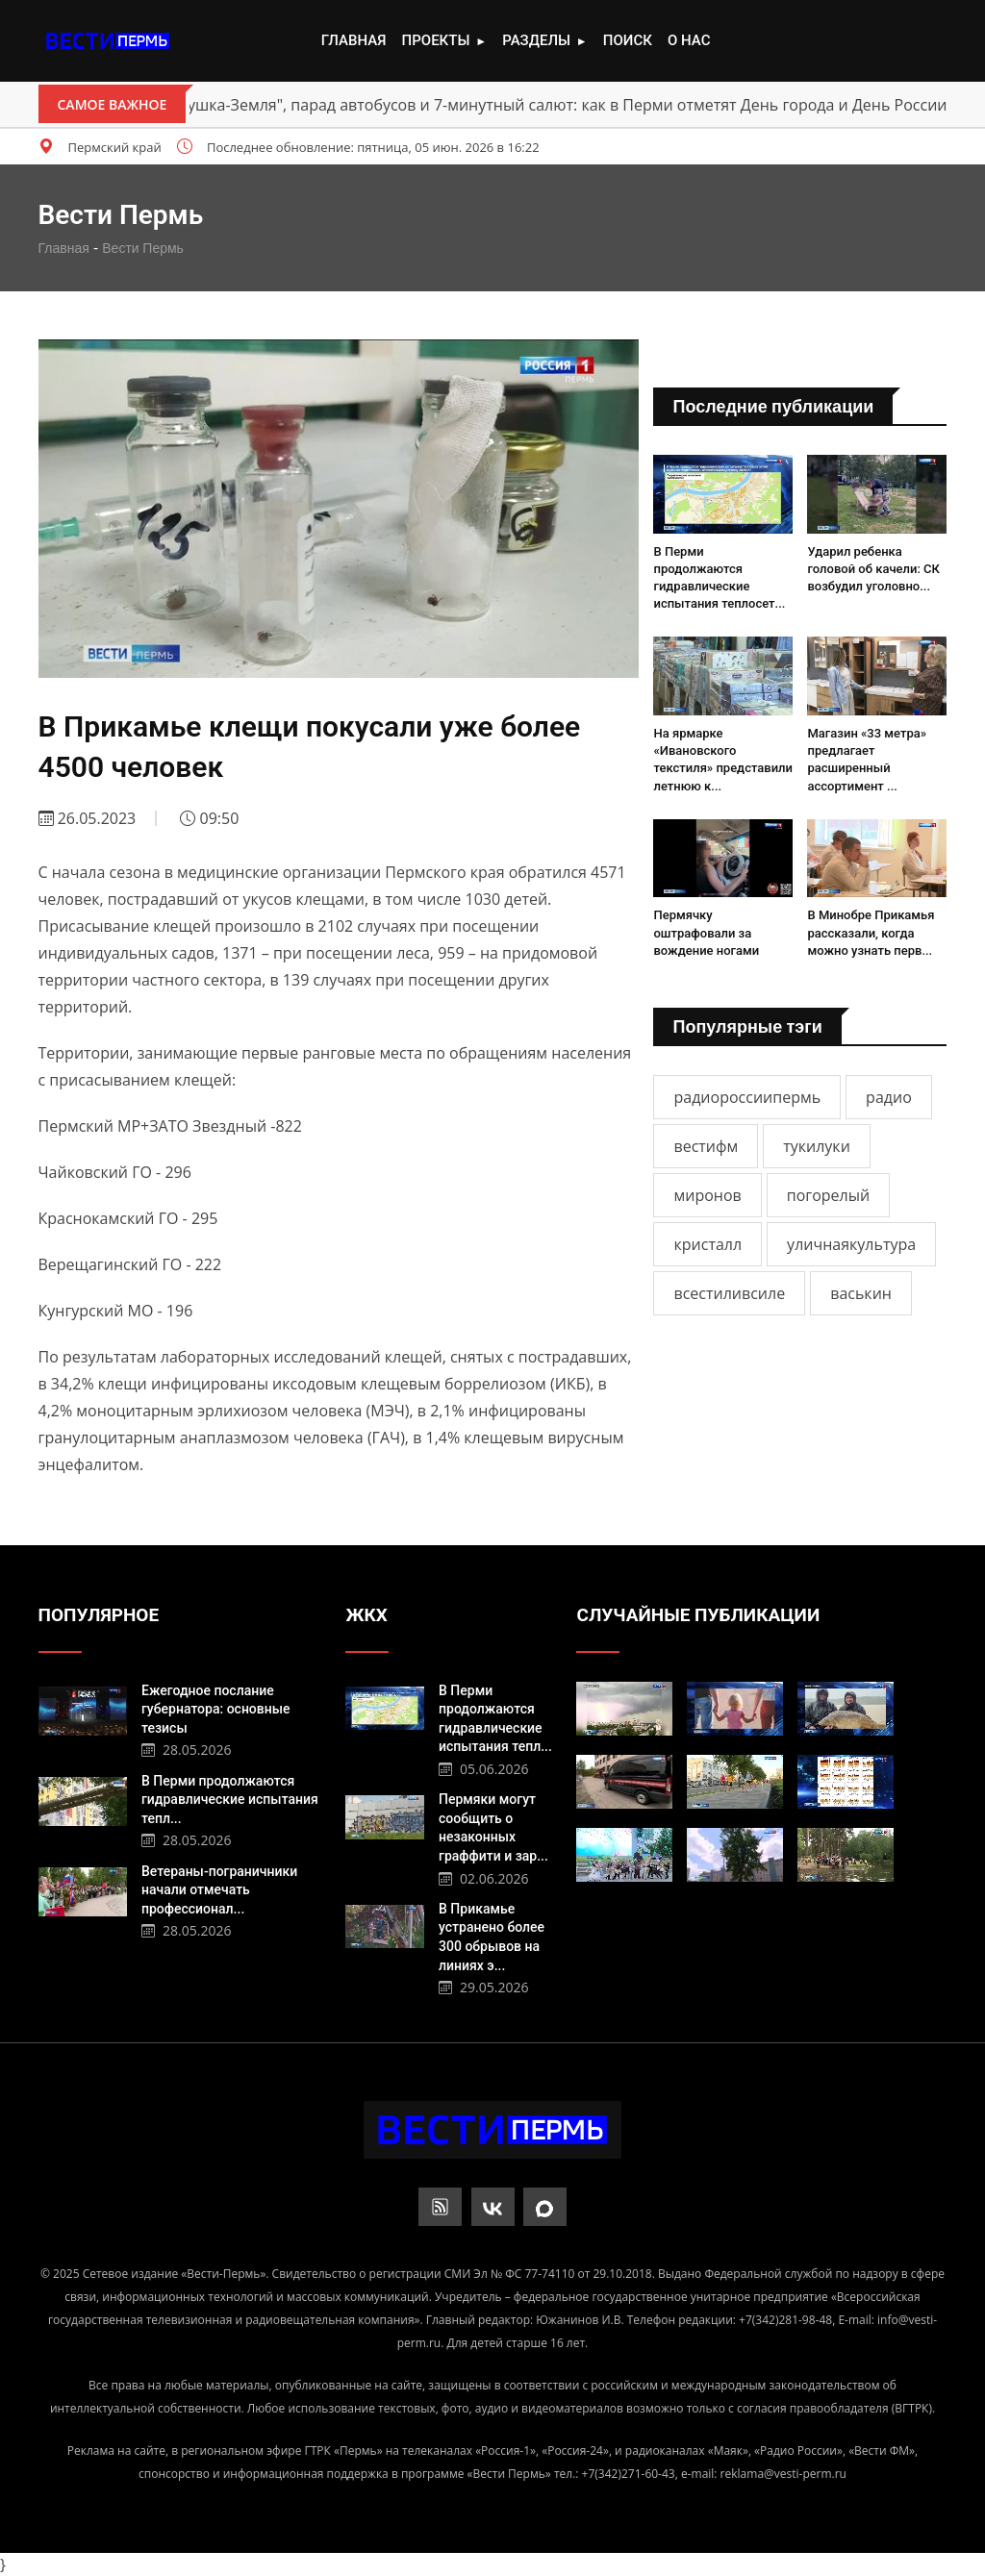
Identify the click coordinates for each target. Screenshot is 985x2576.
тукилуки (816, 1146)
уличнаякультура (851, 1244)
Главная (354, 40)
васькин (861, 1293)
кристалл (707, 1244)
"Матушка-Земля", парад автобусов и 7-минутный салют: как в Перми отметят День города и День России (549, 104)
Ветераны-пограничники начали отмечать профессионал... (219, 1889)
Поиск (627, 40)
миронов (707, 1195)
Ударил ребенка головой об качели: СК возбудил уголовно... (873, 568)
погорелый (828, 1195)
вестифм (705, 1146)
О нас (689, 40)
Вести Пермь (143, 248)
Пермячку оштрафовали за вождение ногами (706, 932)
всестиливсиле (729, 1293)
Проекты (444, 41)
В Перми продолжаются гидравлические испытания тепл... (229, 1799)
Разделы (544, 41)
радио (889, 1097)
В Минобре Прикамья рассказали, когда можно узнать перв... (870, 932)
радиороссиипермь (747, 1097)
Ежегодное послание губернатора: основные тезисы (215, 1709)
